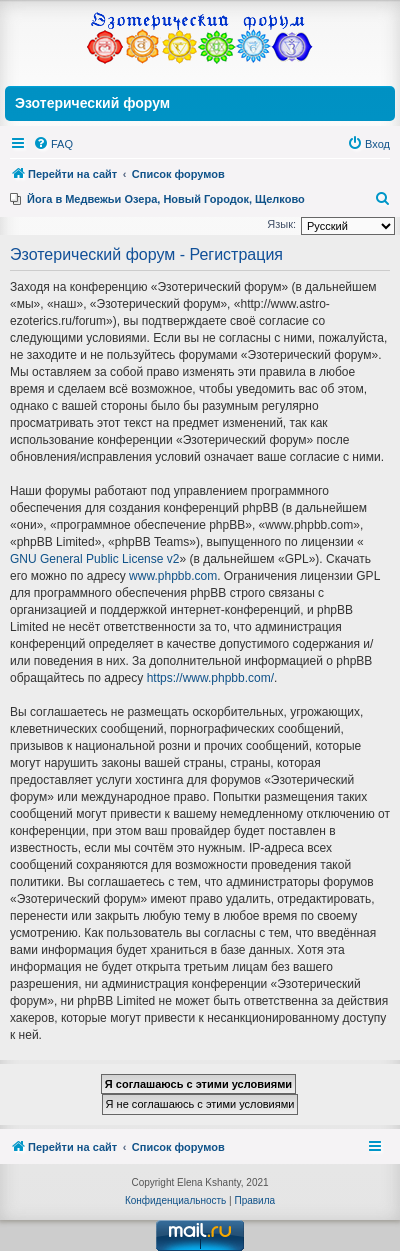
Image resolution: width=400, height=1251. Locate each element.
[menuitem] (53, 144)
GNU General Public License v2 (94, 559)
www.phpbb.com (173, 576)
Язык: (281, 224)
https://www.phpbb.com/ (210, 678)
